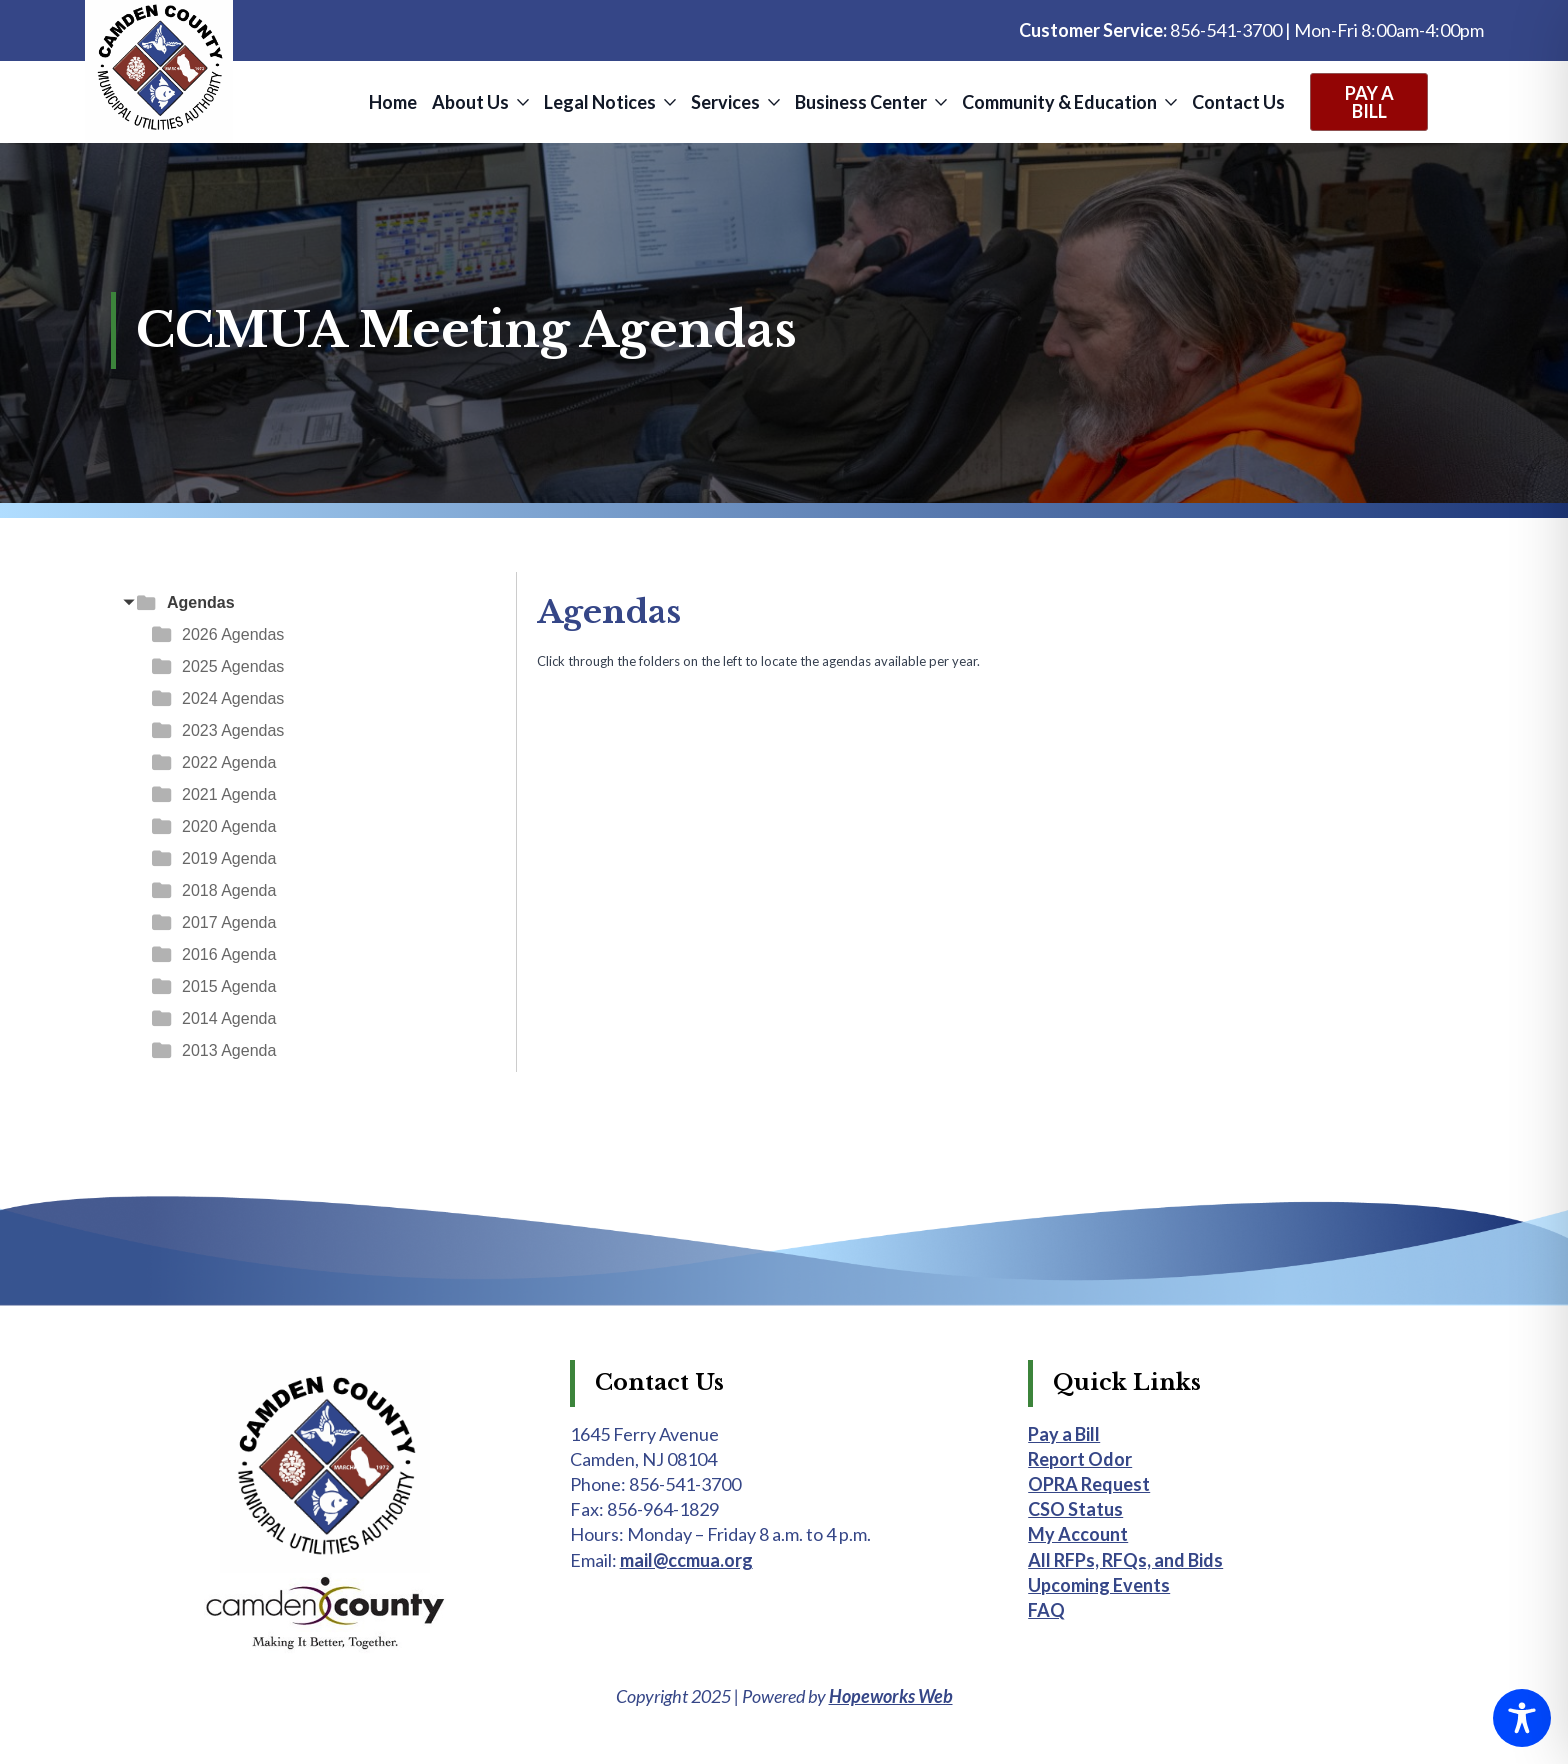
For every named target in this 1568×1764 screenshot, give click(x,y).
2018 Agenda (229, 890)
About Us (470, 102)
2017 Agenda (229, 922)
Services (725, 102)
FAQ (1046, 1610)
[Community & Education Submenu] (1169, 102)
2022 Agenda (229, 762)
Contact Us (1238, 102)
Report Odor (1080, 1459)
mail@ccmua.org (686, 1560)
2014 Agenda (229, 1018)
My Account (1078, 1534)
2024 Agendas (233, 698)
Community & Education (1059, 102)
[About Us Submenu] (521, 102)
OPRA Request (1089, 1484)
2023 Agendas (233, 730)
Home (393, 102)
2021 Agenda (229, 794)
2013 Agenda (229, 1050)
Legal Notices (600, 102)
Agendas (201, 602)
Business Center (861, 102)
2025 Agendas (233, 666)
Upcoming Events (1099, 1585)
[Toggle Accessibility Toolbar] (1522, 1718)
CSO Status (1075, 1509)
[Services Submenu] (772, 102)
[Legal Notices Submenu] (668, 102)
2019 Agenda (229, 858)
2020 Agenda (229, 826)
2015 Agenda (229, 986)
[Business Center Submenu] (939, 102)
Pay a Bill (1064, 1434)
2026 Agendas (233, 634)
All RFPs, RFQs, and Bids (1125, 1560)
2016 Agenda (229, 954)
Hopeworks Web (891, 1696)
